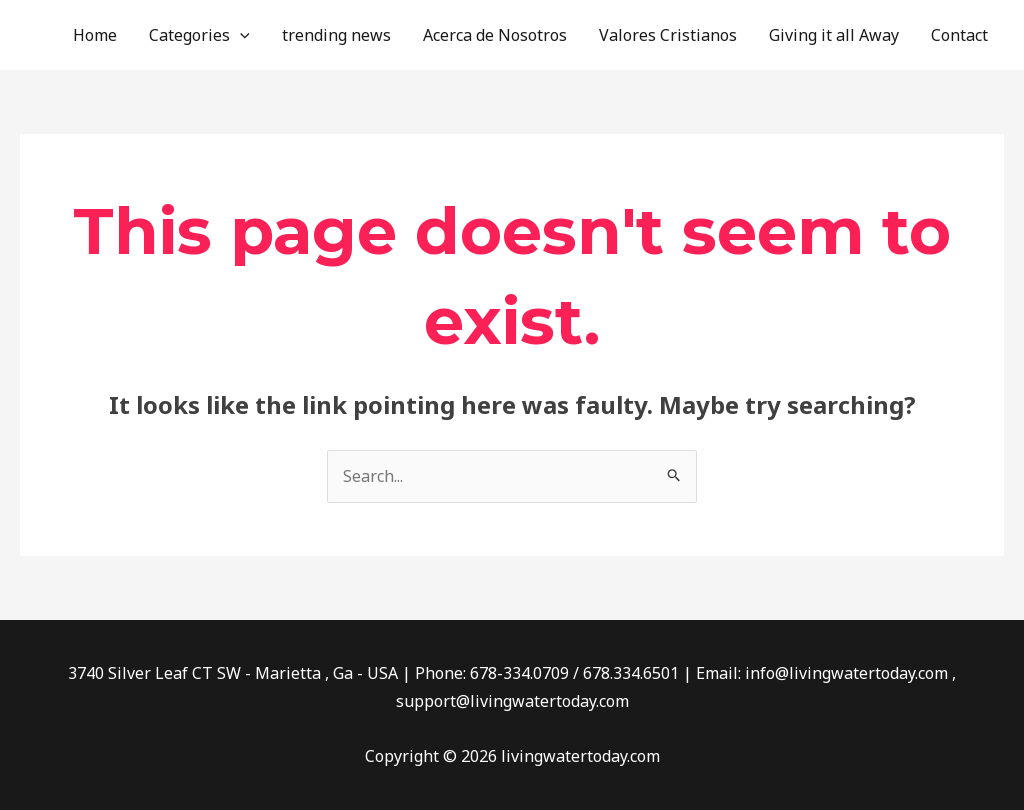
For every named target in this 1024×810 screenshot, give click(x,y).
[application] (240, 35)
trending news (336, 35)
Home (95, 35)
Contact (959, 35)
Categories (199, 35)
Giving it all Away (834, 35)
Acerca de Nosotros (495, 35)
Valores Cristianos (668, 35)
